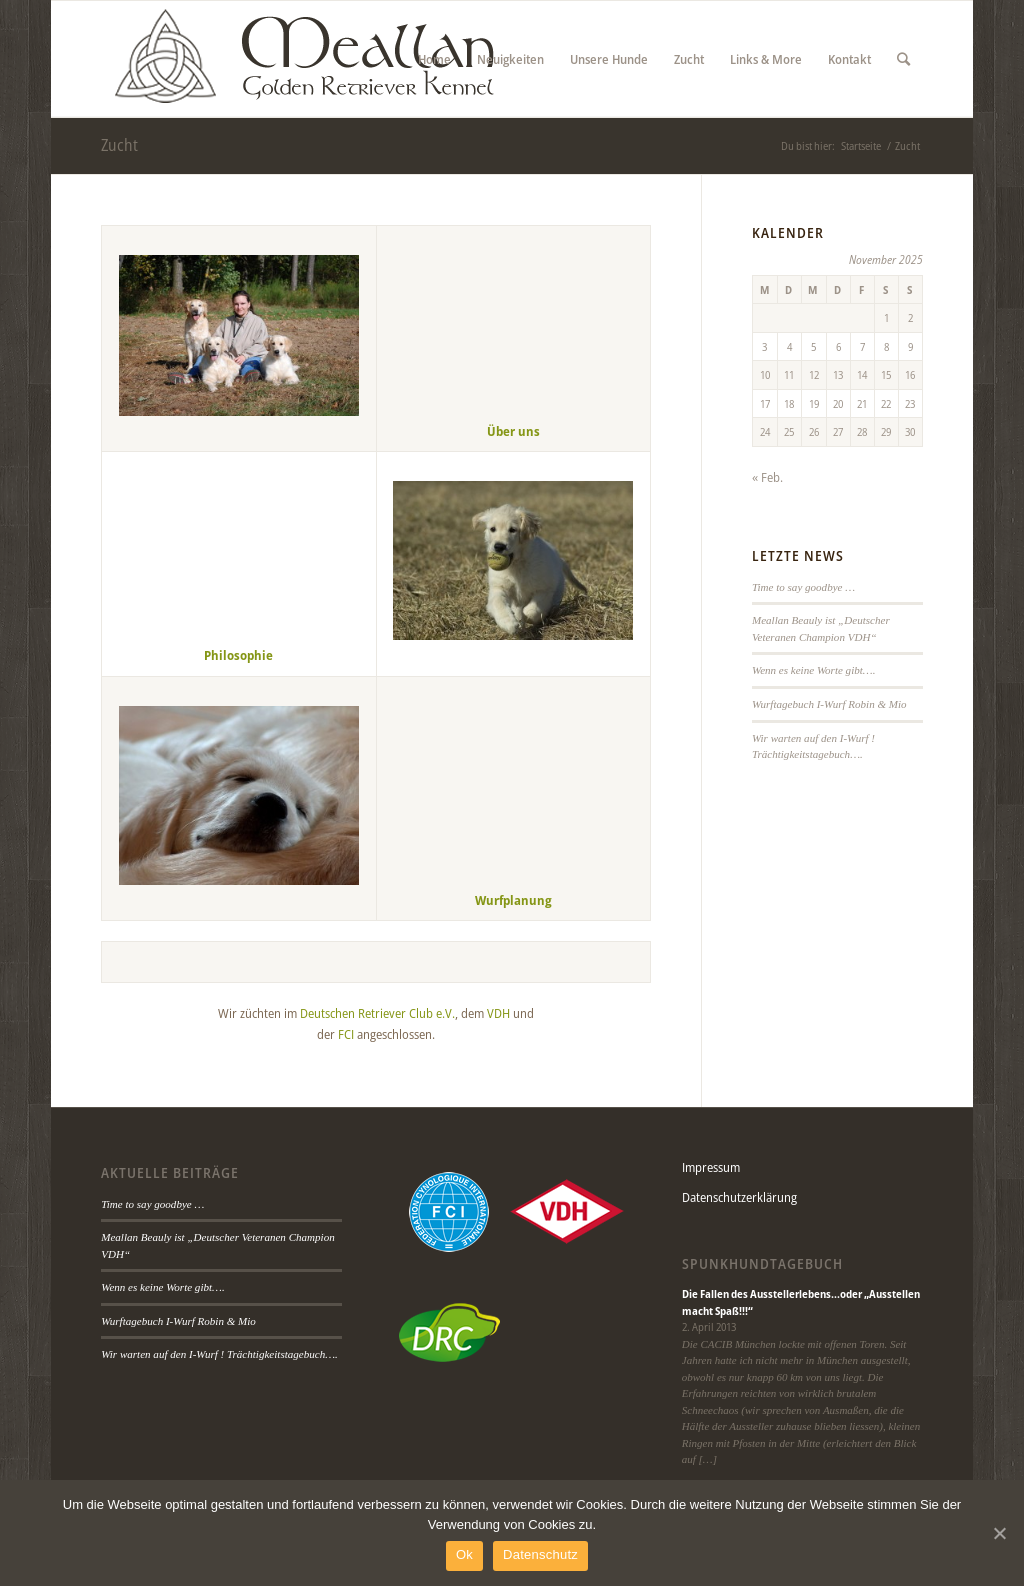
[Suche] (903, 59)
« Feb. (767, 477)
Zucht (119, 145)
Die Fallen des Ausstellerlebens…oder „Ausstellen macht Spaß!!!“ (801, 1302)
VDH (498, 1013)
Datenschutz (540, 1554)
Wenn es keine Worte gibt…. (813, 670)
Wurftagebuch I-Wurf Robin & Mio (829, 704)
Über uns (513, 431)
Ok (464, 1554)
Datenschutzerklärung (739, 1197)
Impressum (711, 1167)
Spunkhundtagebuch (762, 1264)
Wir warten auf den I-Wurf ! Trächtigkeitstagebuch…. (219, 1354)
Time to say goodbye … (803, 587)
